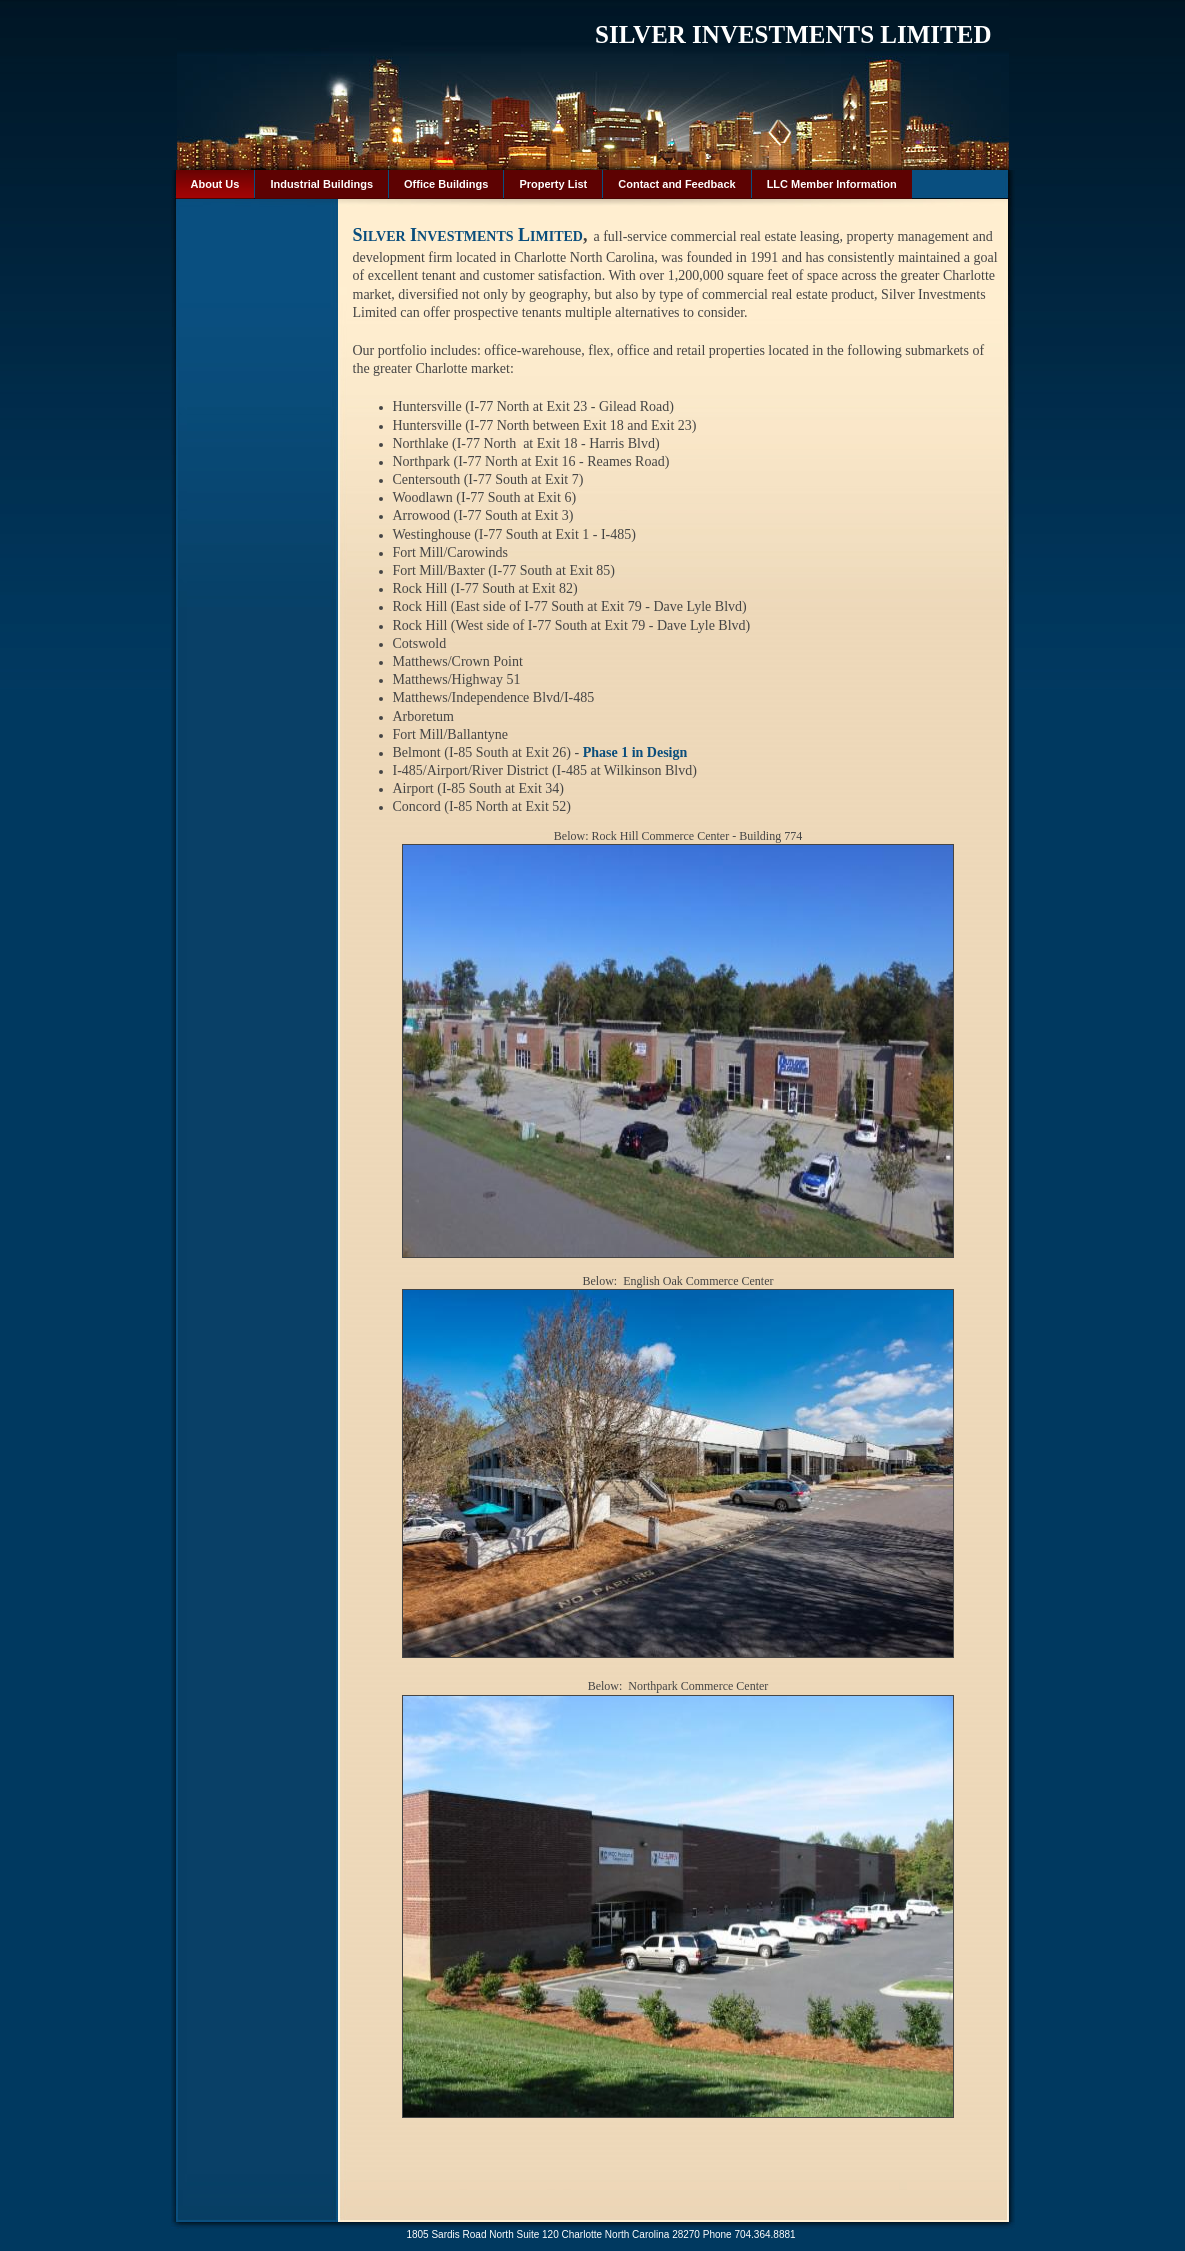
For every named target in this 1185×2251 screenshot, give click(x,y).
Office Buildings (446, 184)
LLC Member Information (832, 184)
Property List (553, 184)
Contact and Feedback (676, 184)
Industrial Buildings (321, 184)
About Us (215, 184)
